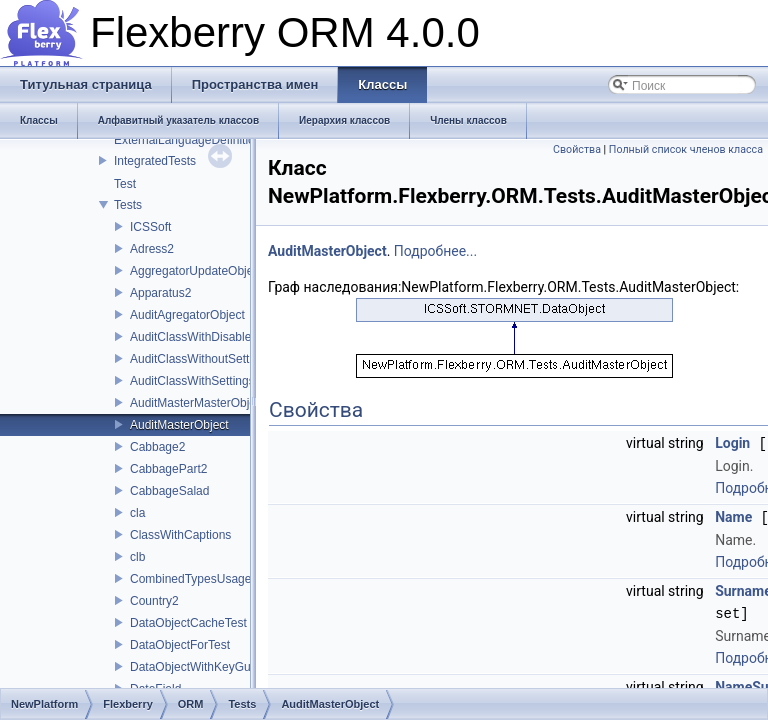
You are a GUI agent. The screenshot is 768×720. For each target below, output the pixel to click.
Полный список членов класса (686, 149)
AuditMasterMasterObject (197, 403)
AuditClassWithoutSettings (200, 359)
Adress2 (152, 249)
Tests (128, 205)
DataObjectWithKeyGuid (195, 667)
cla (137, 513)
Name (733, 516)
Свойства (577, 149)
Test (125, 184)
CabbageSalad (169, 491)
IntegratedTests (155, 161)
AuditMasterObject (179, 425)
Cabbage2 (157, 447)
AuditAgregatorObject (187, 315)
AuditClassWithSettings (192, 381)
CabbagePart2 (168, 469)
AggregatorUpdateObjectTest (207, 271)
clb (137, 557)
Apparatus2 (160, 293)
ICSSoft (150, 227)
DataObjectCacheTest (188, 623)
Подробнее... (435, 251)
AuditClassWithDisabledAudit (207, 337)
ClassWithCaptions (180, 535)
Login (732, 443)
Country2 (154, 601)
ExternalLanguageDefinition (187, 140)
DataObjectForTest (180, 645)
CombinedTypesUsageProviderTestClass (239, 579)
